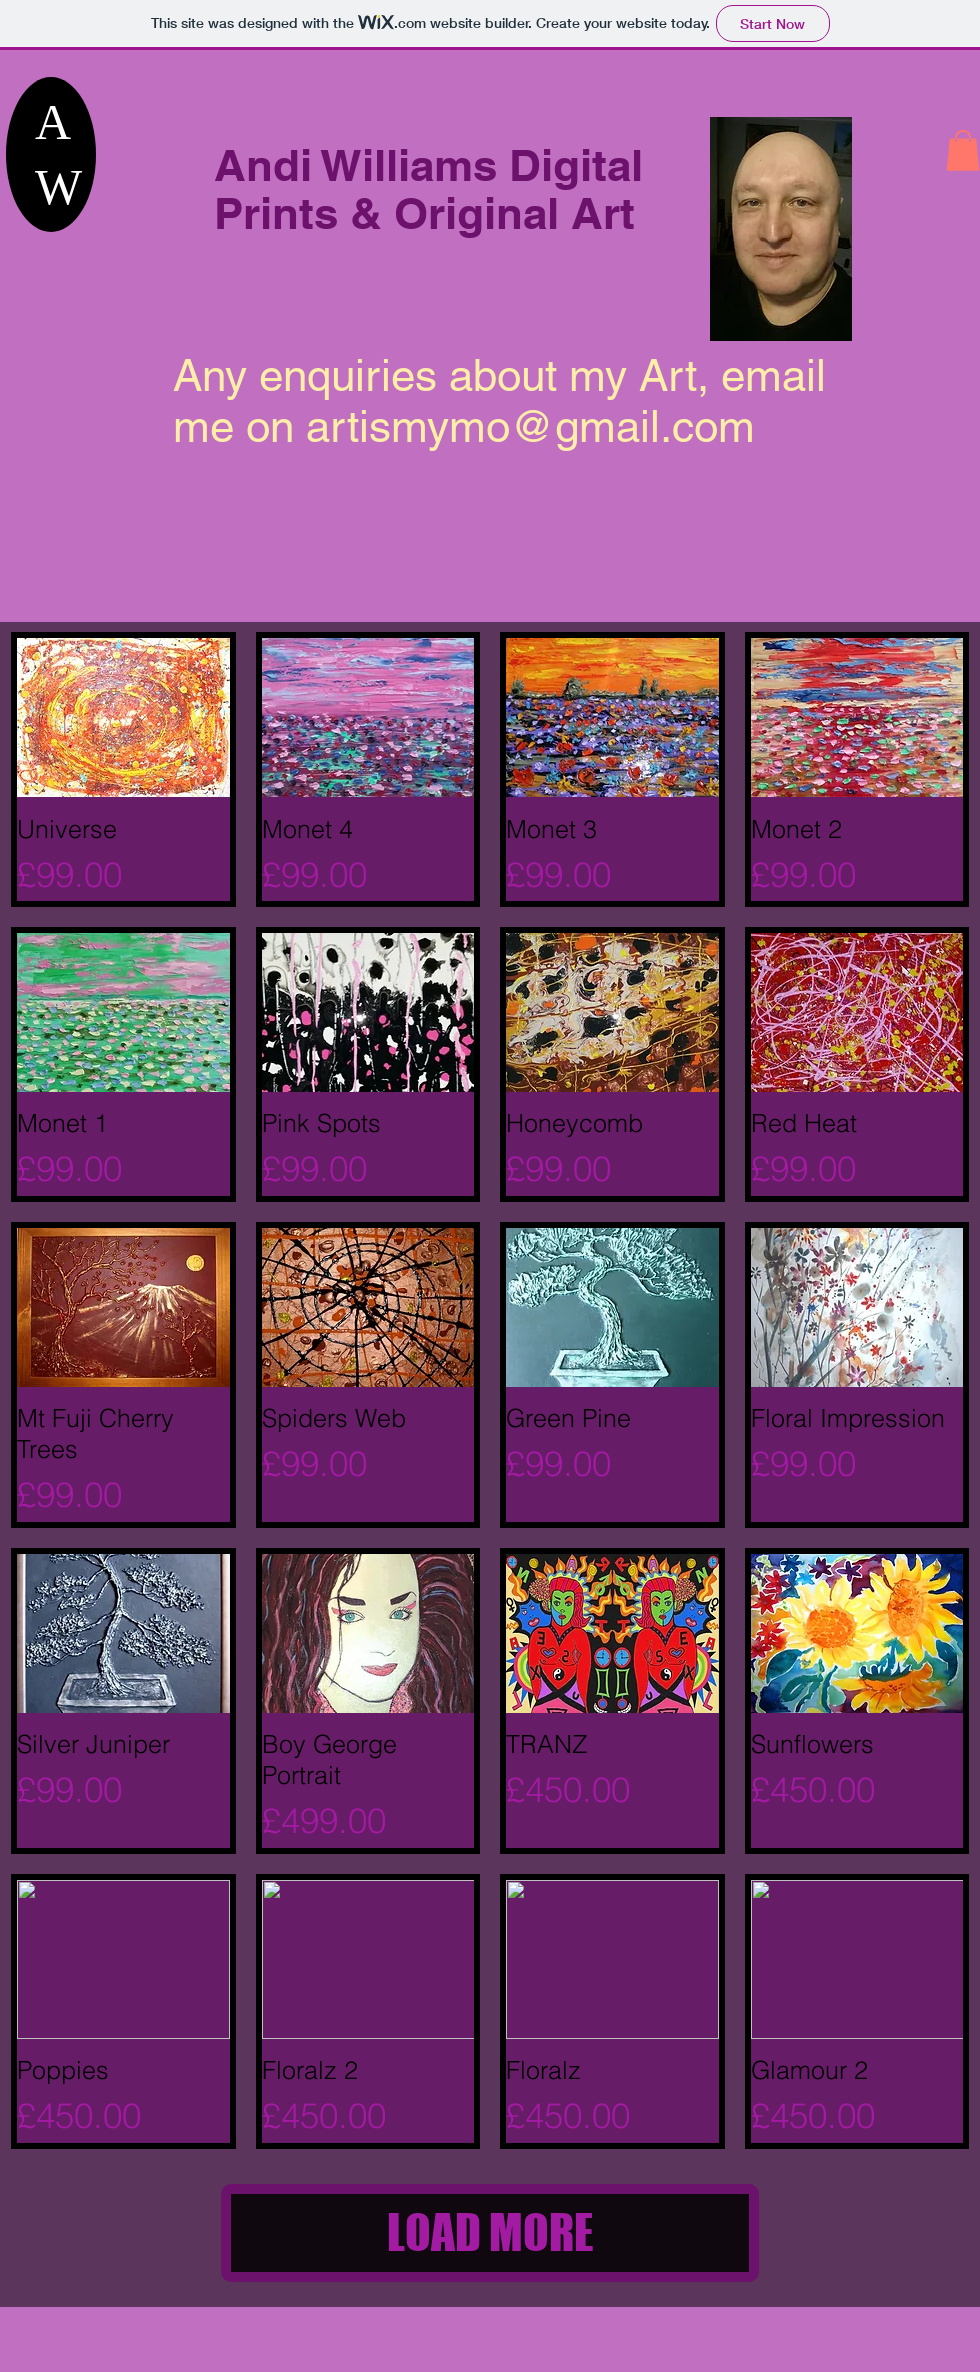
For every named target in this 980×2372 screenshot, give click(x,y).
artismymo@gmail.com (530, 426)
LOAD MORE (490, 2232)
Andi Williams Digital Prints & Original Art (428, 189)
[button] (963, 150)
